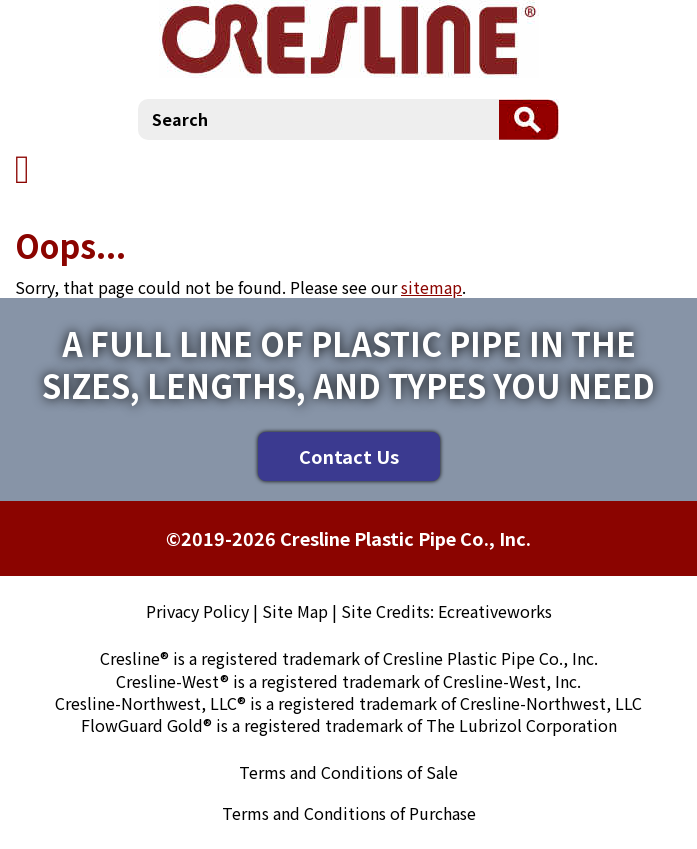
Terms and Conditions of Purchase (349, 813)
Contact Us (349, 456)
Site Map (295, 611)
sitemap (431, 287)
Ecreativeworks (495, 611)
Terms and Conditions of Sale (348, 772)
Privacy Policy (197, 611)
